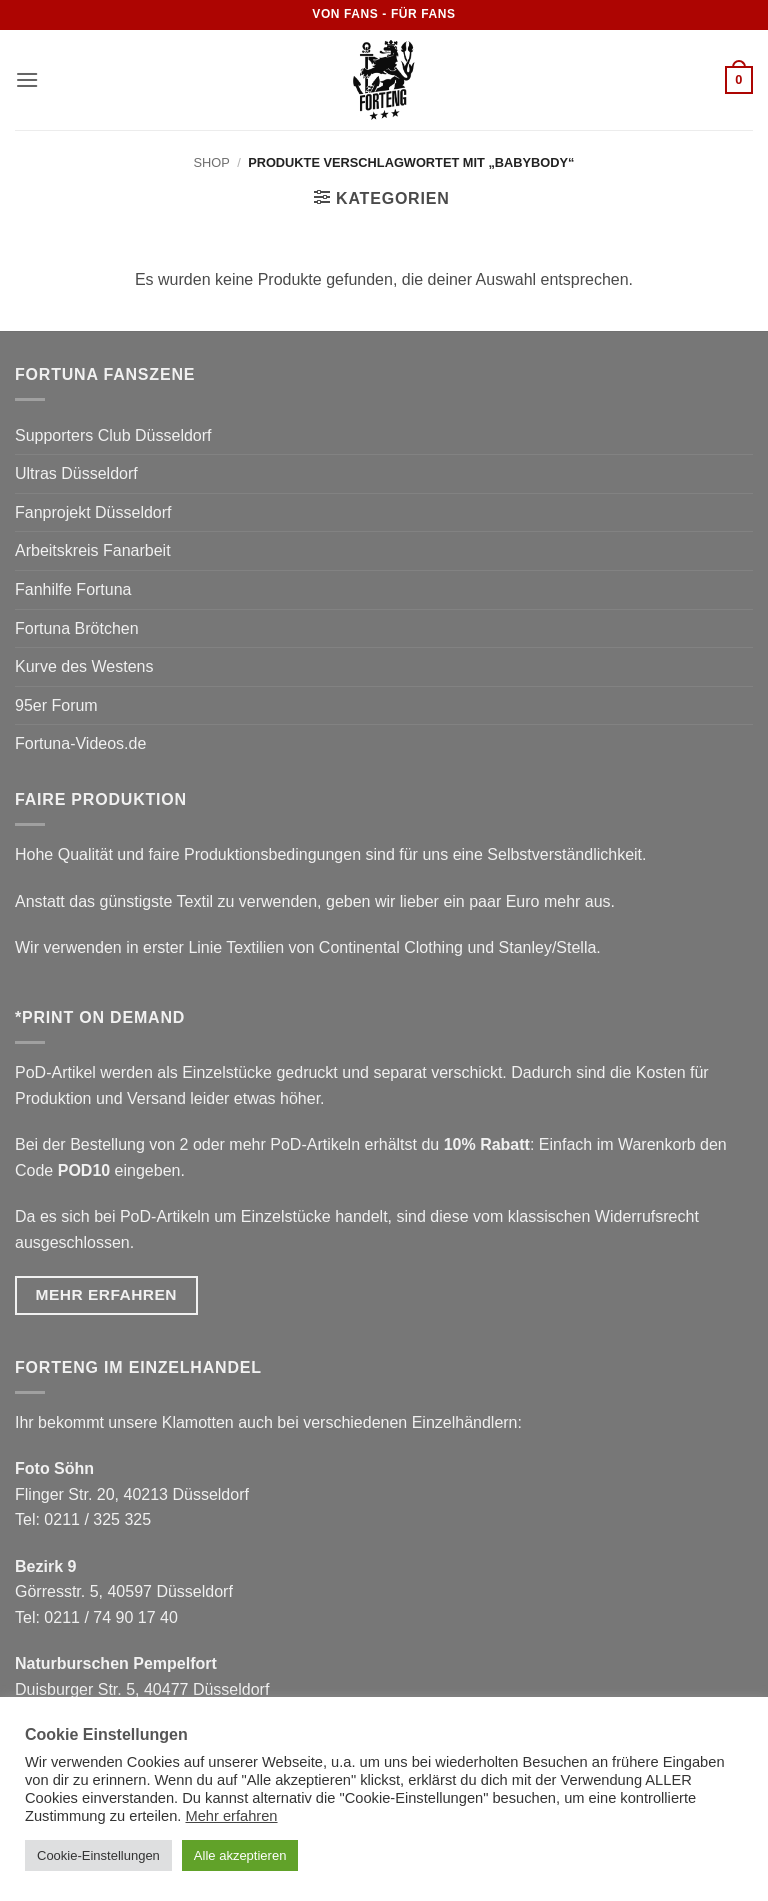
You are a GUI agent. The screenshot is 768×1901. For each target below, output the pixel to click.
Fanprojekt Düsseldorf (93, 512)
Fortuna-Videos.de (80, 743)
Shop (212, 162)
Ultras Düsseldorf (76, 473)
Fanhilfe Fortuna (73, 589)
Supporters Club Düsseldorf (113, 435)
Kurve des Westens (84, 666)
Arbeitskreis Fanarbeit (93, 550)
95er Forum (56, 705)
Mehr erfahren (231, 1816)
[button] (27, 79)
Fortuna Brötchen (77, 628)
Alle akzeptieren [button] (240, 1855)
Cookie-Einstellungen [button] (98, 1855)
